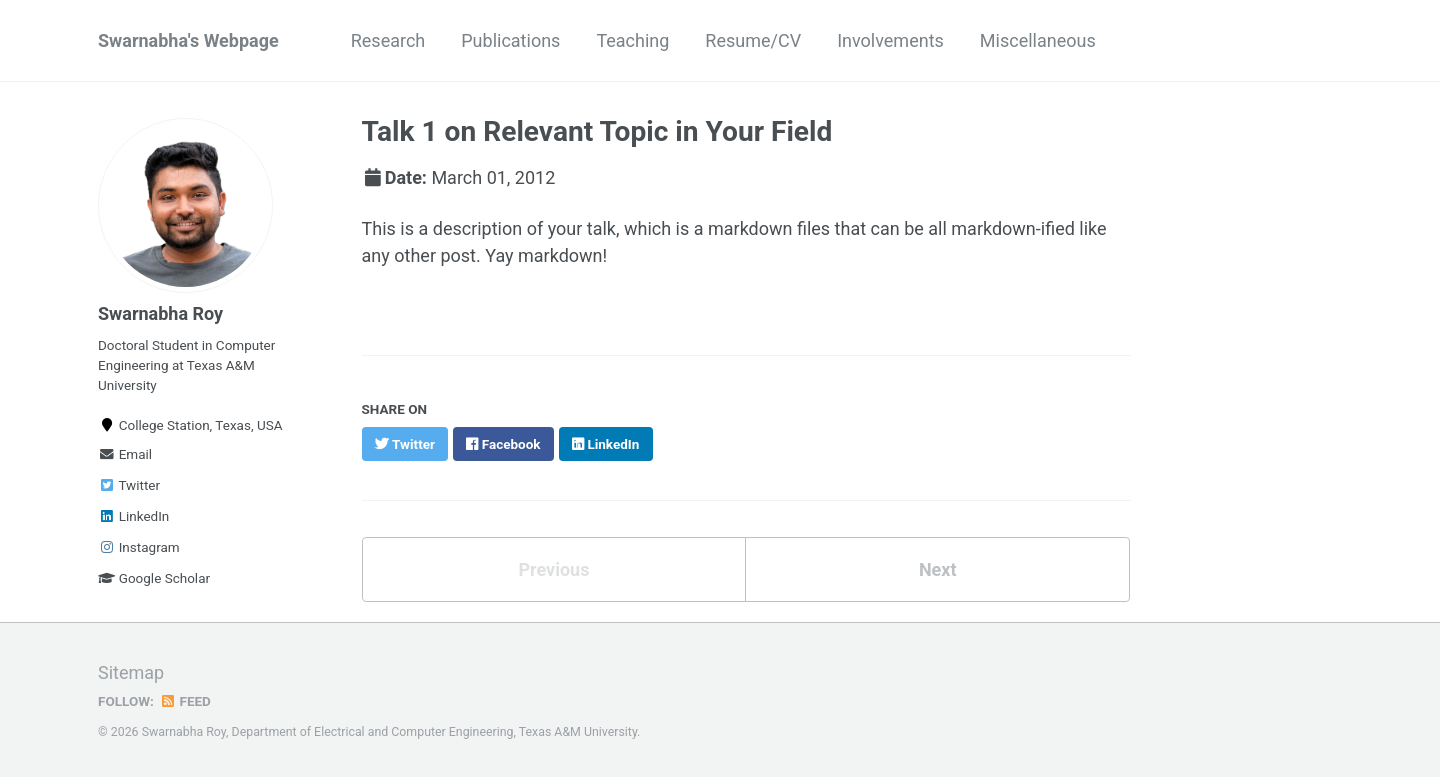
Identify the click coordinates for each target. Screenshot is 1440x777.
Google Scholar (154, 578)
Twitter (129, 485)
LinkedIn (133, 516)
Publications (510, 40)
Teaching (632, 40)
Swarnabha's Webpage (188, 40)
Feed (185, 701)
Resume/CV (753, 40)
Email (125, 454)
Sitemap (131, 672)
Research (388, 40)
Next (938, 569)
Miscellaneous (1038, 40)
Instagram (139, 547)
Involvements (890, 40)
